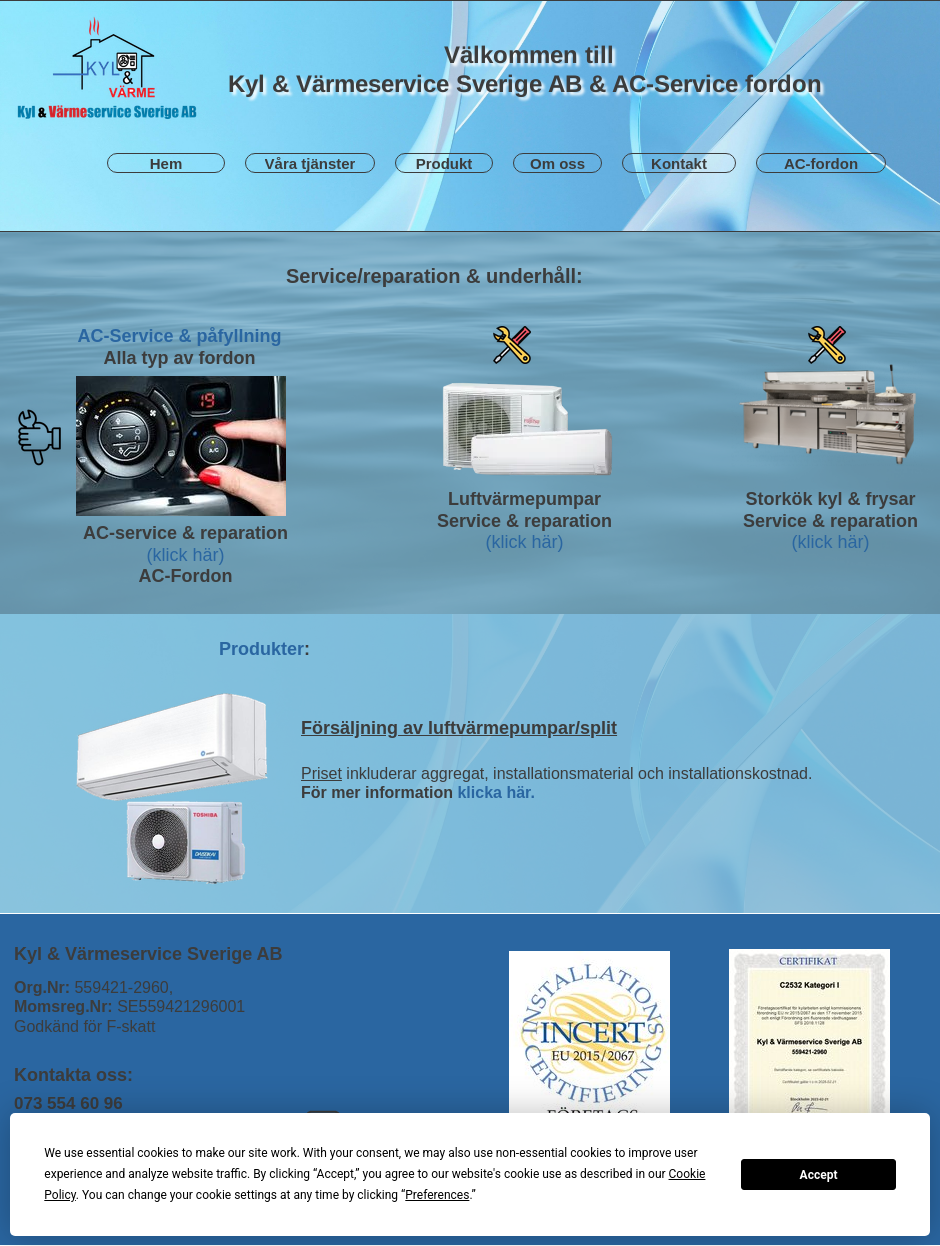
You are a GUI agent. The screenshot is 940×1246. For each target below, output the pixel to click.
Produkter (261, 649)
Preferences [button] (437, 1195)
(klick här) (185, 555)
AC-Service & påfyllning (179, 336)
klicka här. (495, 792)
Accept (819, 1175)
